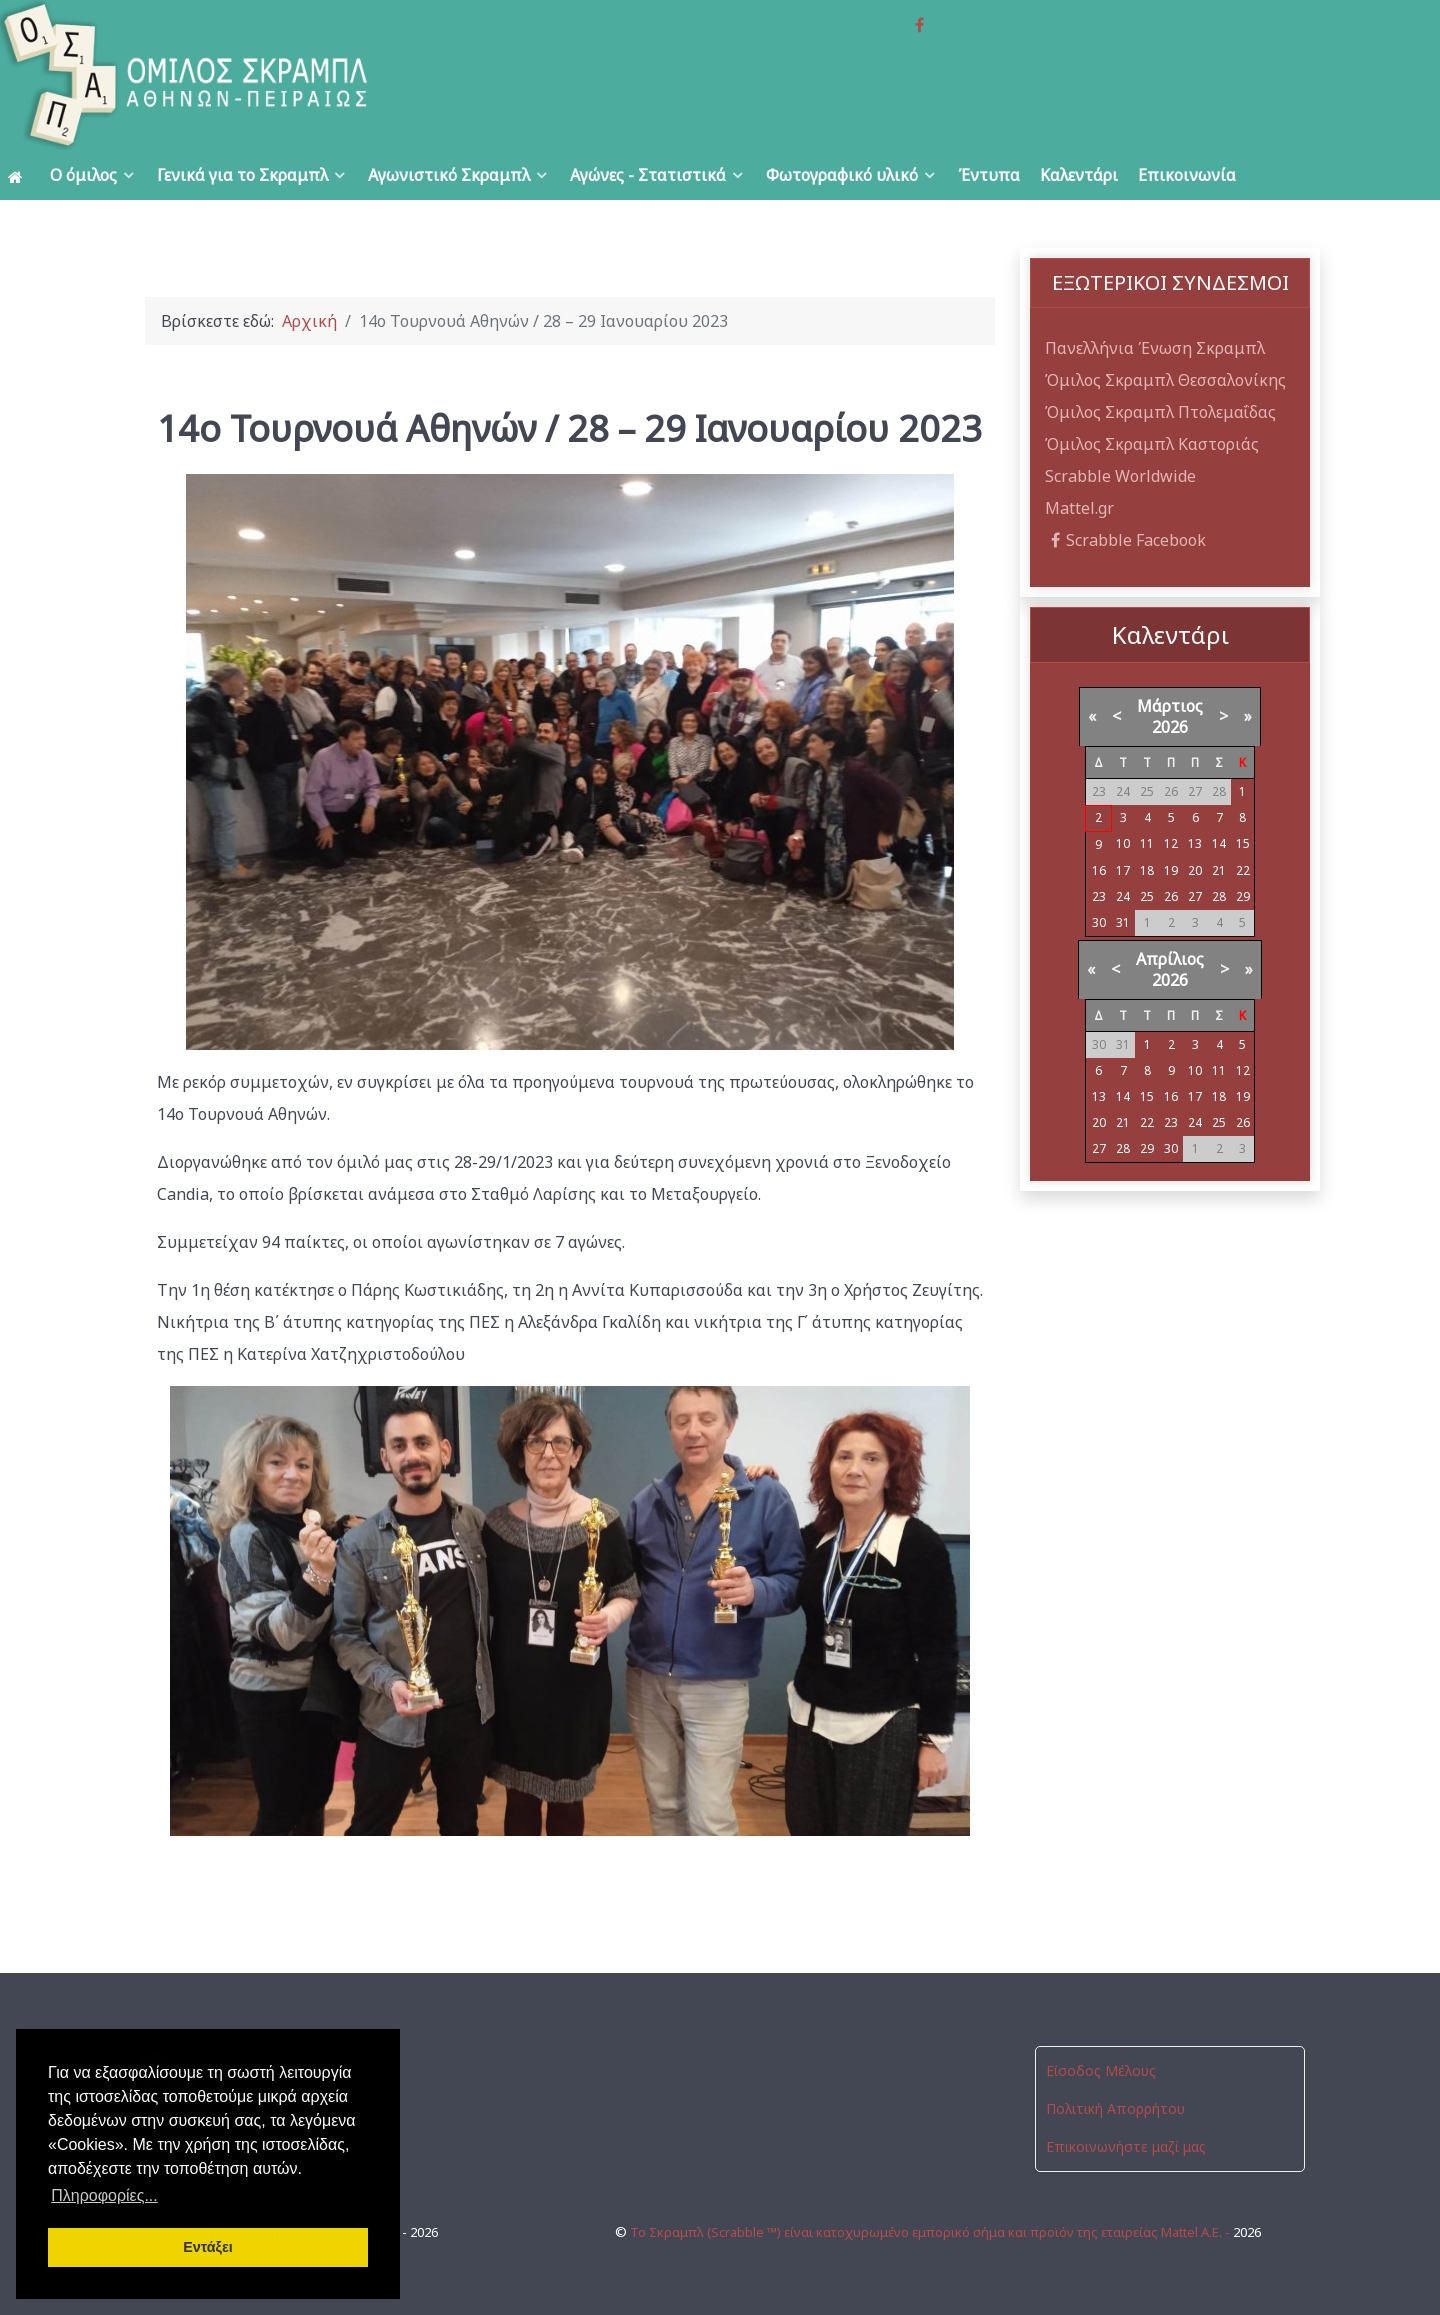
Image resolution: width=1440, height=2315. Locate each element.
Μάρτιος (1170, 706)
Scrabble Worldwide (1120, 476)
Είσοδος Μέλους (1101, 2070)
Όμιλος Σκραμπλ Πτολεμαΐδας (1160, 412)
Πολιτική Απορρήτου (1115, 2108)
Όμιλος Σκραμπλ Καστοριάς (1152, 444)
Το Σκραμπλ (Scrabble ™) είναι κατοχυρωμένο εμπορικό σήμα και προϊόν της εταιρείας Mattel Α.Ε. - (931, 2232)
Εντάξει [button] (208, 2247)
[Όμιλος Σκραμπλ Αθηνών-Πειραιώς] (288, 75)
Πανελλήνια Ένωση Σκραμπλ (1155, 348)
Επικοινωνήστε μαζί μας (1126, 2146)
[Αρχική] (19, 175)
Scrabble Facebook (1125, 540)
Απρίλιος (1170, 959)
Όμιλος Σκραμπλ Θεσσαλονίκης (1165, 380)
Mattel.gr (1079, 508)
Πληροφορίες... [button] (104, 2195)
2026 (1170, 727)
